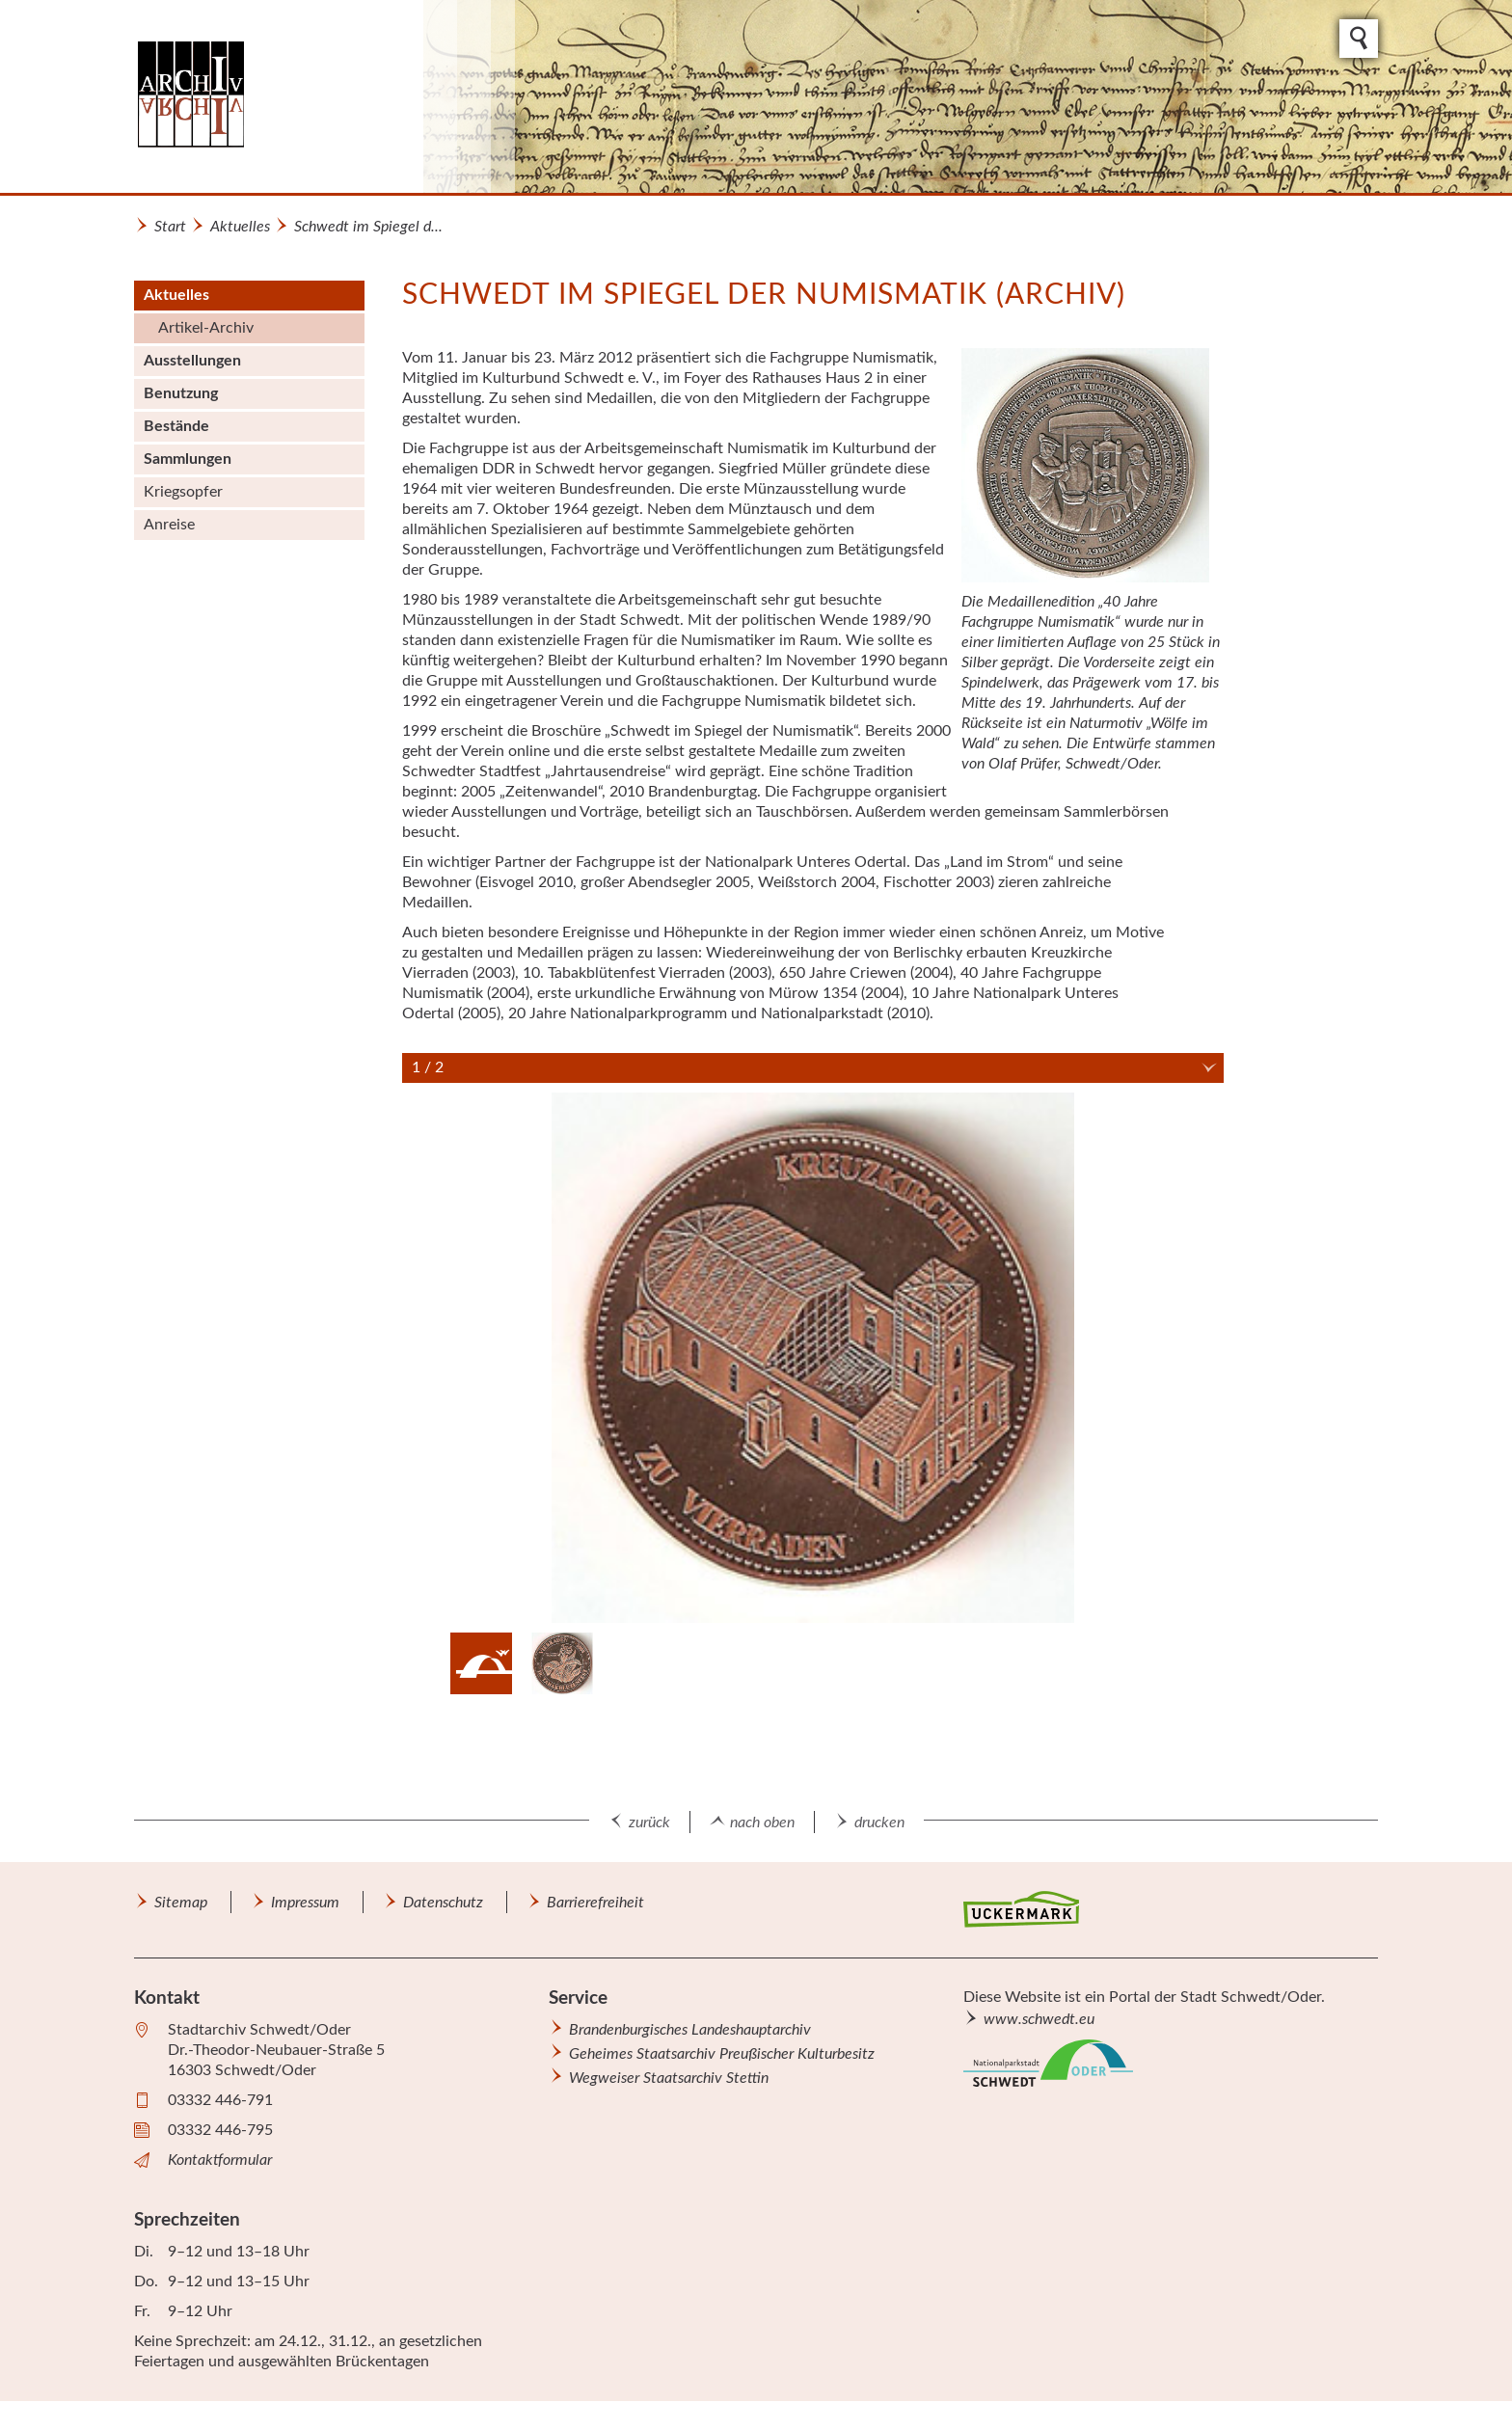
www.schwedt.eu (1039, 2019)
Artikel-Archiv (206, 328)
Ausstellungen (192, 360)
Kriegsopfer (183, 492)
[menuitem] (249, 312)
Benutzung (181, 393)
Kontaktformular (220, 2160)
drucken (879, 1822)
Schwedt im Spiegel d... (368, 226)
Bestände (176, 426)
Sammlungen (187, 459)
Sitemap (180, 1902)
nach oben (762, 1822)
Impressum (305, 1902)
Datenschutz (443, 1902)
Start (170, 226)
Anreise (169, 524)
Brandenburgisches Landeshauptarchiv (690, 2030)
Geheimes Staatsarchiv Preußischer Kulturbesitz (722, 2054)
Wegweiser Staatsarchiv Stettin (669, 2078)
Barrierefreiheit (595, 1902)
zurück (649, 1822)
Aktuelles (240, 226)
